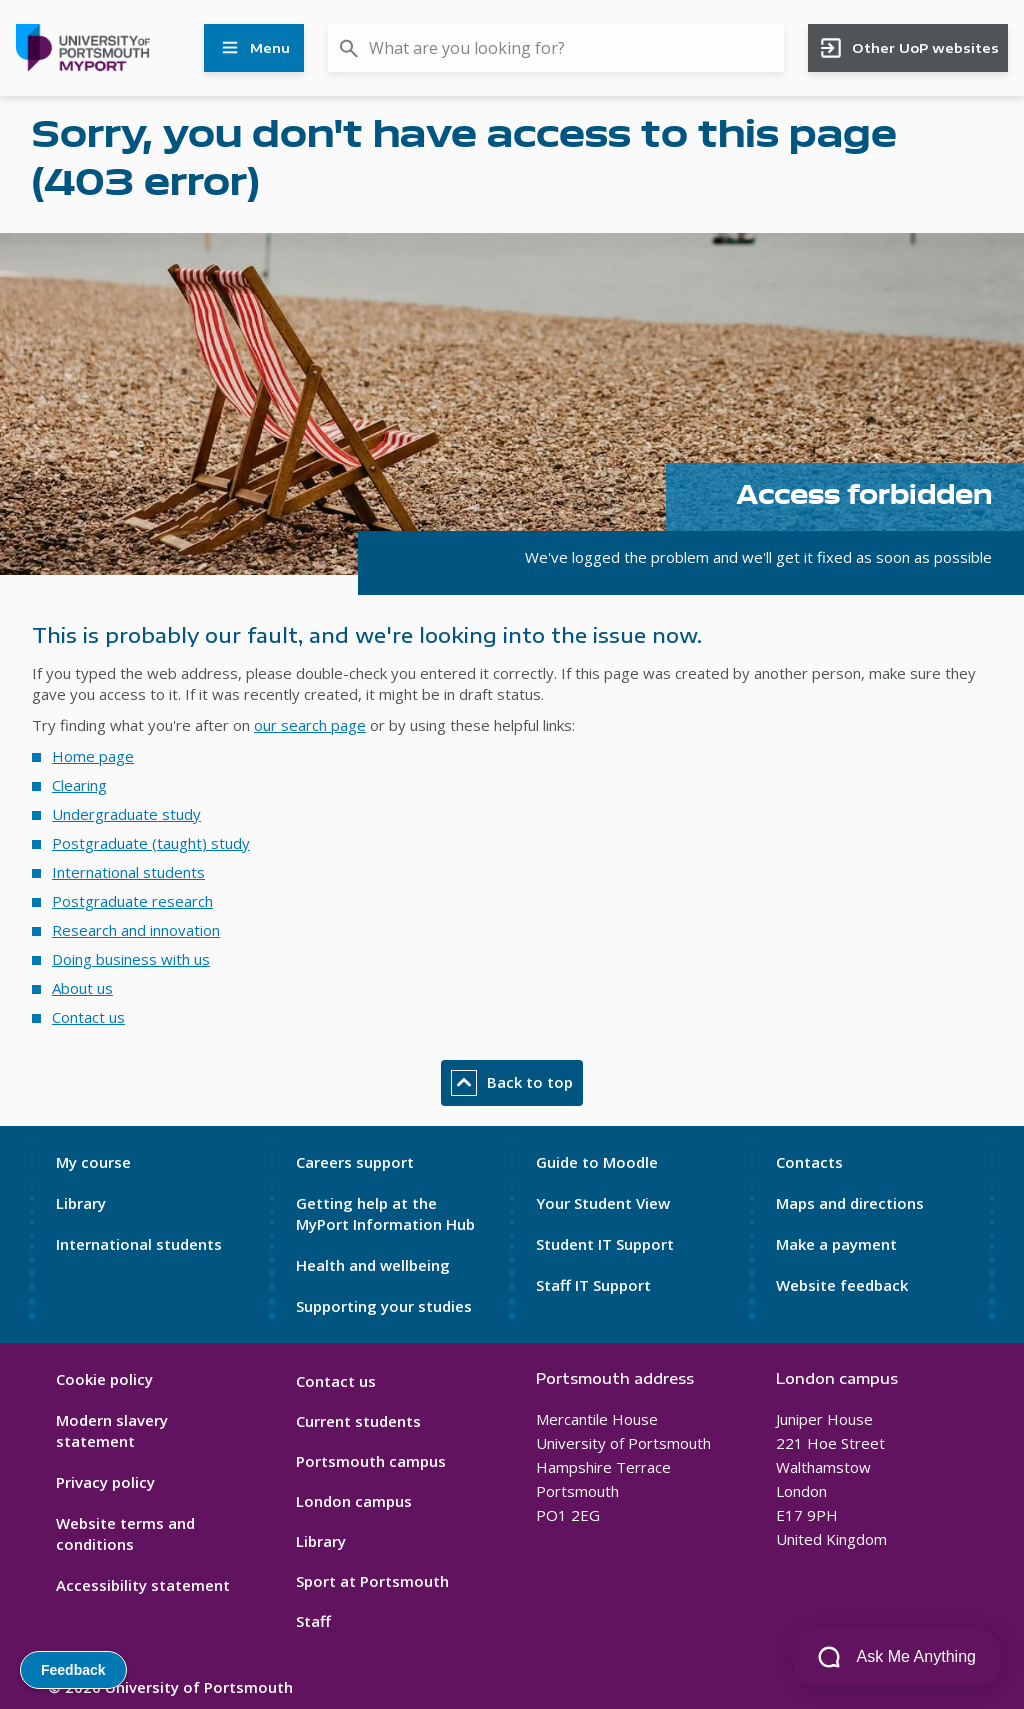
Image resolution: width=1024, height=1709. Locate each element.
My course (93, 1162)
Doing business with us (131, 959)
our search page (310, 725)
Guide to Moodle (597, 1162)
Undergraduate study (126, 814)
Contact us (88, 1017)
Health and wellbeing (373, 1265)
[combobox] (556, 48)
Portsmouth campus (371, 1461)
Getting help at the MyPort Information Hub (385, 1213)
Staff (313, 1621)
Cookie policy (104, 1379)
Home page (93, 756)
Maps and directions (850, 1203)
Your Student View (603, 1203)
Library (81, 1203)
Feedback (73, 1670)
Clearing (79, 785)
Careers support (355, 1162)
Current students (358, 1421)
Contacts (809, 1162)
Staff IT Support (593, 1285)
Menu (254, 48)
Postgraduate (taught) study (151, 843)
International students (128, 872)
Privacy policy (105, 1482)
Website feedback (842, 1285)
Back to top (512, 1083)
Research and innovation (136, 930)
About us (82, 988)
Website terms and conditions (125, 1533)
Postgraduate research (132, 901)
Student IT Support (605, 1244)
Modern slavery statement (112, 1430)
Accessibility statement (143, 1585)
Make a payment (836, 1244)
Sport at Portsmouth (372, 1581)
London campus (354, 1501)
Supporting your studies (384, 1306)
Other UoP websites (908, 48)
